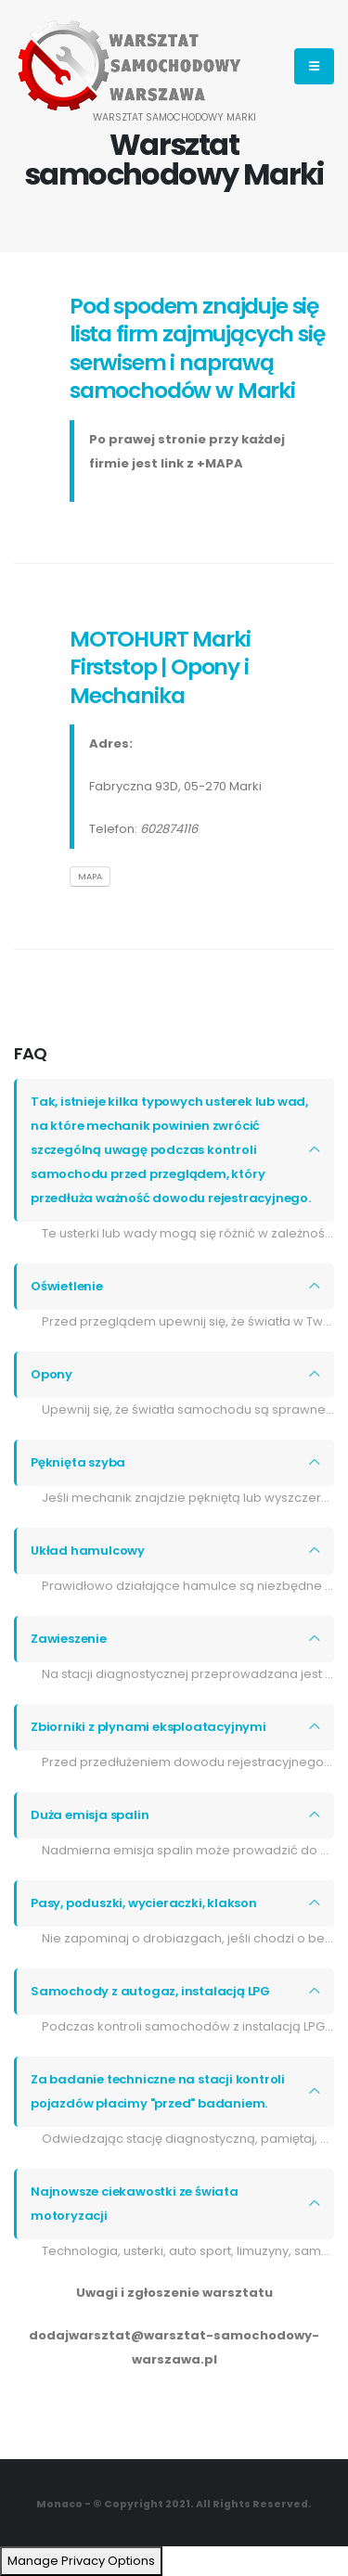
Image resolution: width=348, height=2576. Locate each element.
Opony (51, 1374)
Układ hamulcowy (88, 1550)
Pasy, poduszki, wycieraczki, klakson (144, 1903)
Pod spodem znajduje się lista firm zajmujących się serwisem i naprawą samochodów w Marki (197, 347)
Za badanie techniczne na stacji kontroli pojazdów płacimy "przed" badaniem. (158, 2091)
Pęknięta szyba (78, 1462)
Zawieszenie (69, 1638)
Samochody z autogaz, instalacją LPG (150, 1991)
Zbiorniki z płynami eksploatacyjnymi (148, 1727)
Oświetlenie (67, 1286)
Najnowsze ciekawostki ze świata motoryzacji (134, 2203)
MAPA (90, 876)
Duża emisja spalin (89, 1815)
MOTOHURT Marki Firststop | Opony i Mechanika (160, 667)
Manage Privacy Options (81, 2561)
